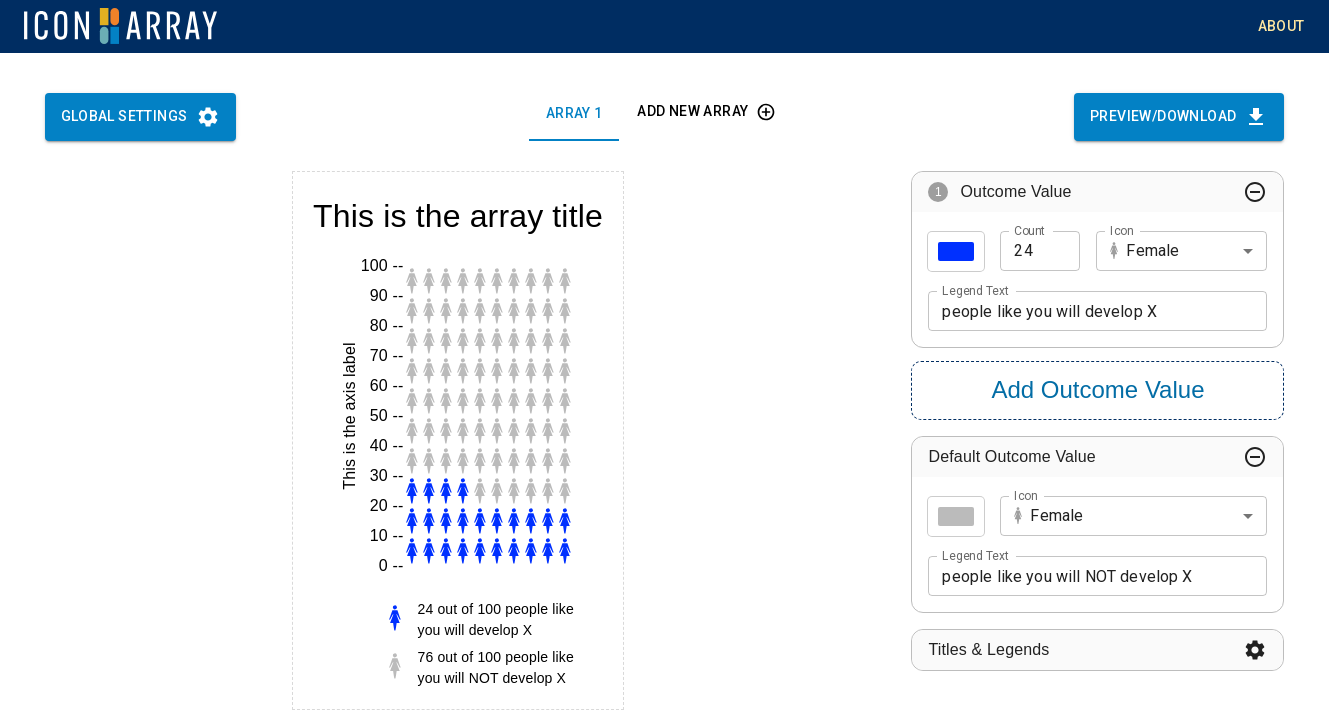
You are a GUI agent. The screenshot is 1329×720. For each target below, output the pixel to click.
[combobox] (1181, 251)
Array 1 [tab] (574, 114)
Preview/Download (1179, 117)
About (1281, 26)
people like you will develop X (1097, 311)
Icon (1121, 230)
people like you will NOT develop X (1097, 576)
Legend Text (975, 291)
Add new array (704, 111)
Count (1029, 230)
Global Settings (140, 117)
